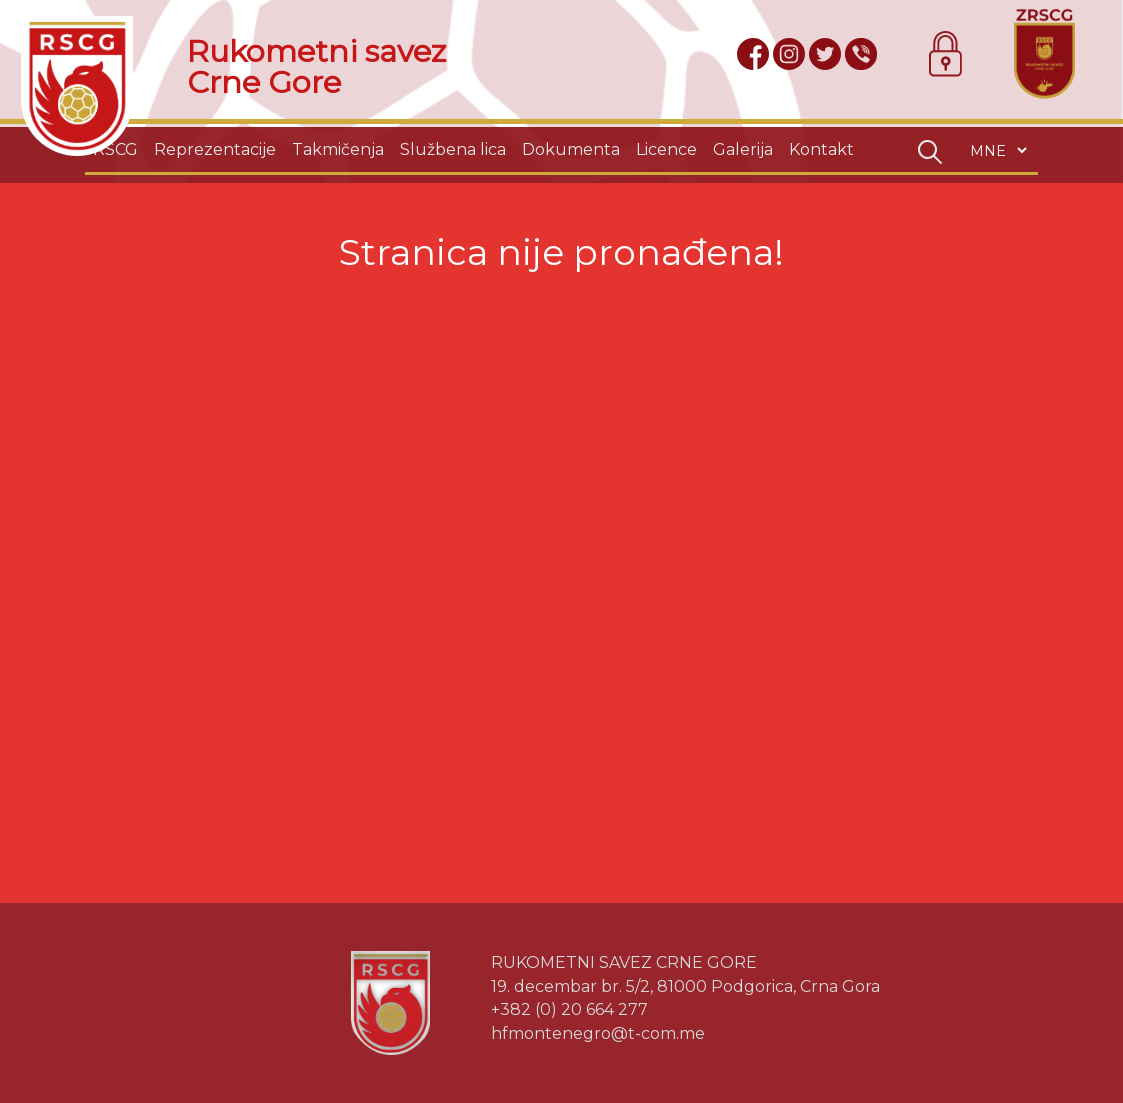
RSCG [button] (115, 149)
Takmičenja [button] (338, 149)
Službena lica (453, 149)
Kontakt (821, 149)
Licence (666, 149)
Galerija (743, 149)
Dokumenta (571, 149)
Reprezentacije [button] (215, 149)
